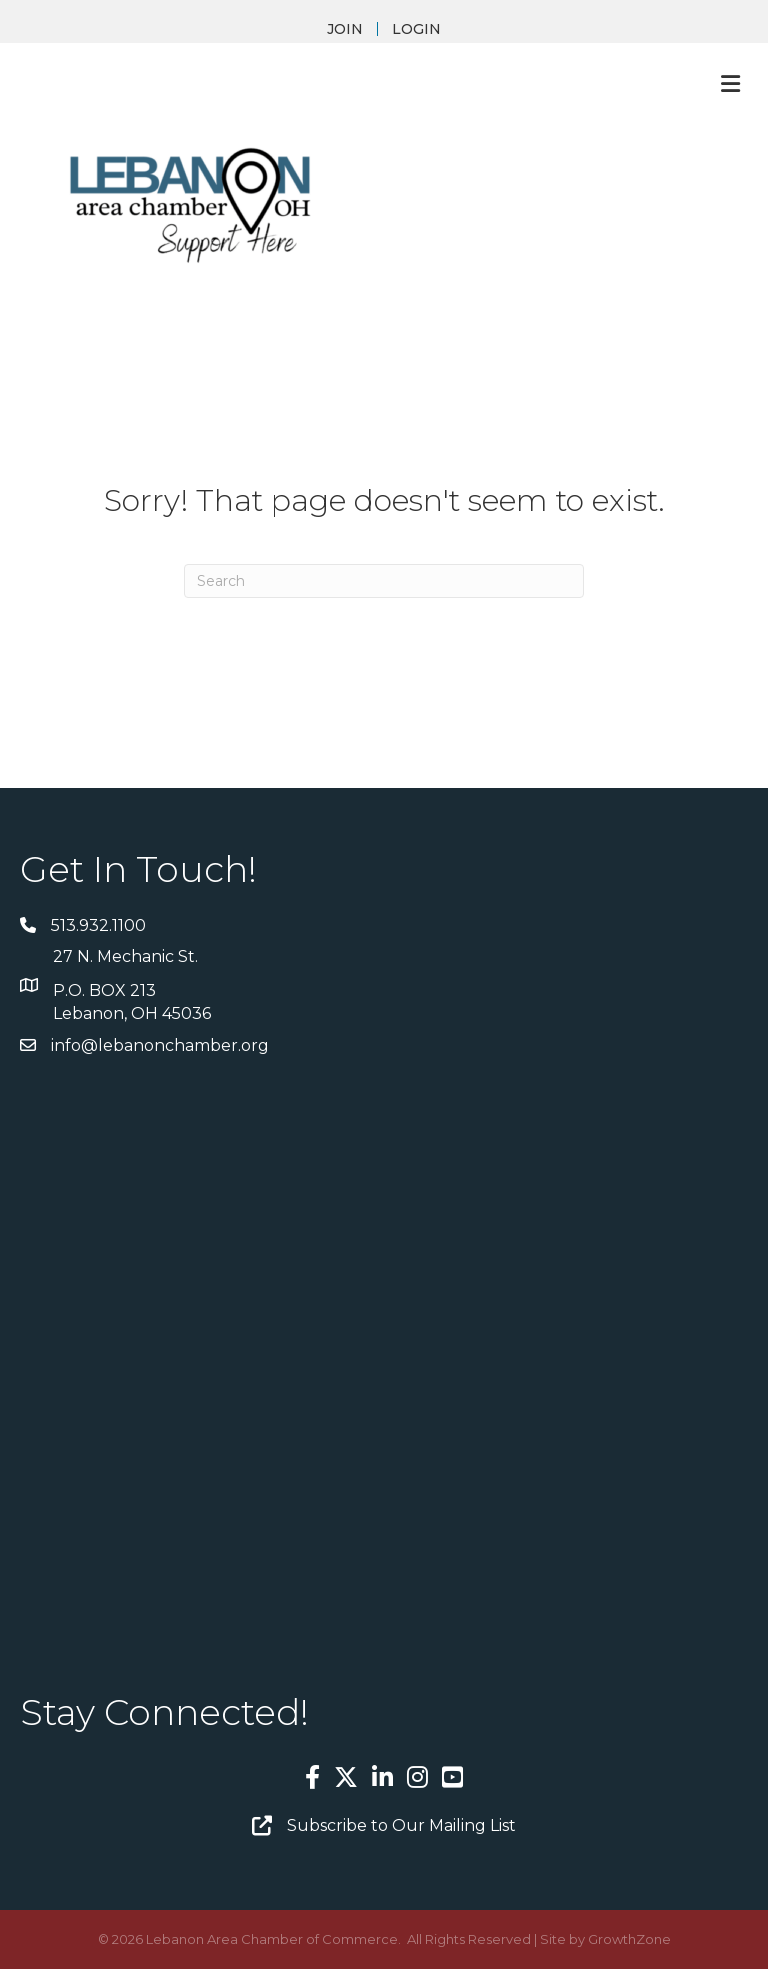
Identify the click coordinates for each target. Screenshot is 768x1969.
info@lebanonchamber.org (160, 1045)
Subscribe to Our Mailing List (401, 1825)
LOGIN (416, 29)
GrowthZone (629, 1939)
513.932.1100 (98, 925)
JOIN (345, 29)
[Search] (384, 581)
